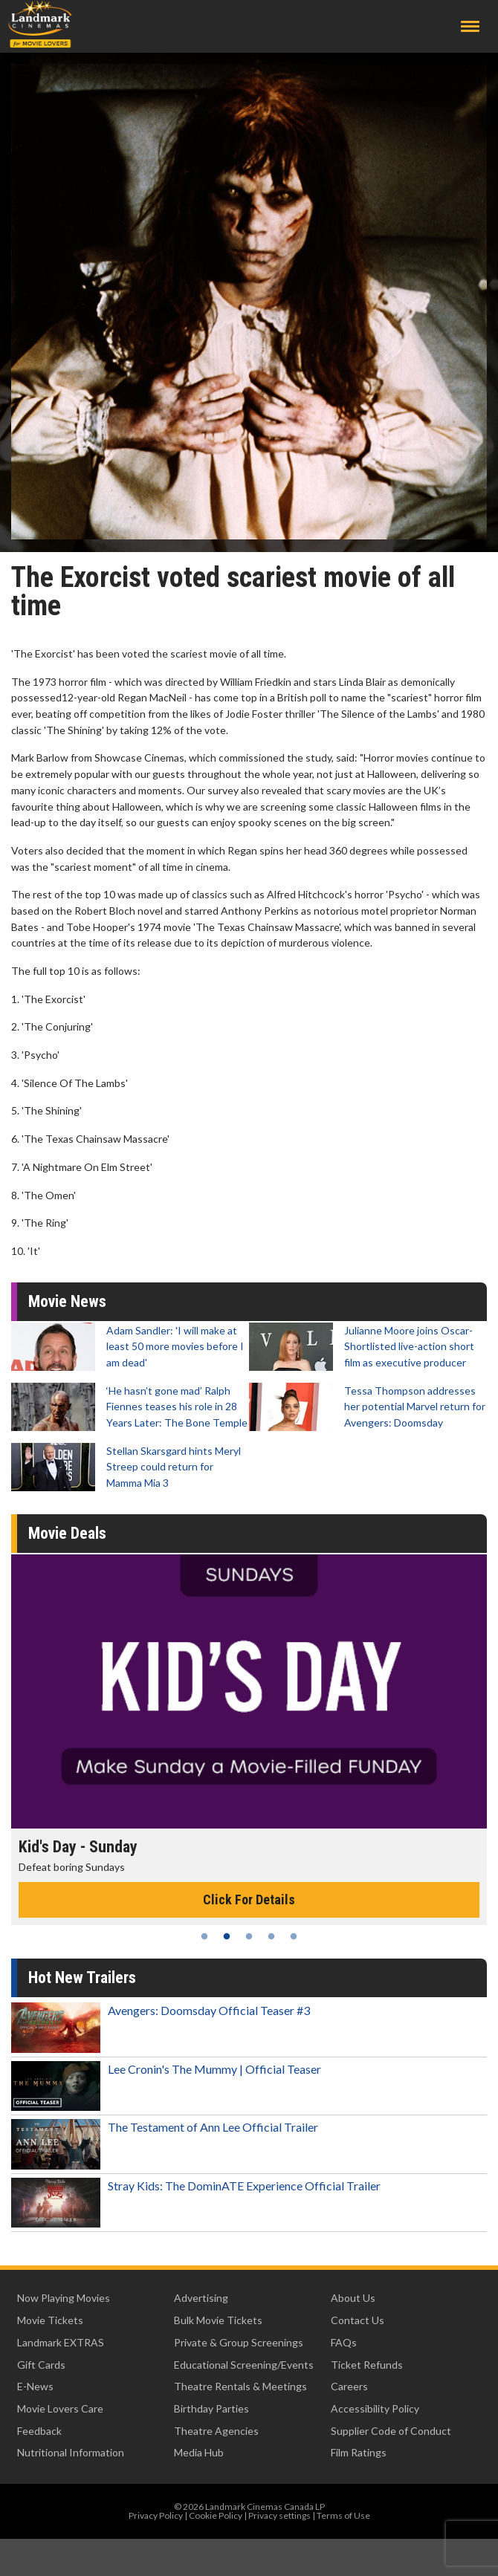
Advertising (201, 2297)
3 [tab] (249, 1936)
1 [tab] (204, 1936)
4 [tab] (271, 1936)
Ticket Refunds (367, 2364)
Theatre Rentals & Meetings (240, 2386)
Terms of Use (343, 2515)
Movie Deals (67, 1533)
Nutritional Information (70, 2452)
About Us (353, 2297)
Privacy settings (279, 2515)
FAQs (344, 2342)
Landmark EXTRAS (60, 2342)
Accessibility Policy (375, 2408)
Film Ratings (359, 2452)
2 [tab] (226, 1936)
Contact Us (357, 2320)
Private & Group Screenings (238, 2342)
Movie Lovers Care (60, 2408)
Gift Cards (41, 2364)
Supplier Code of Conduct (391, 2430)
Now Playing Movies (63, 2297)
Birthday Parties (211, 2408)
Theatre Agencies (216, 2430)
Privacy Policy (156, 2515)
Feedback (39, 2430)
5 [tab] (293, 1936)
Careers (349, 2386)
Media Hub (199, 2452)
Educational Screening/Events (244, 2364)
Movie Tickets (50, 2320)
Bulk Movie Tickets (218, 2320)
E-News (35, 2386)
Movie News (67, 1301)
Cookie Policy (215, 2515)
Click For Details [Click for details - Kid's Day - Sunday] (249, 1899)
